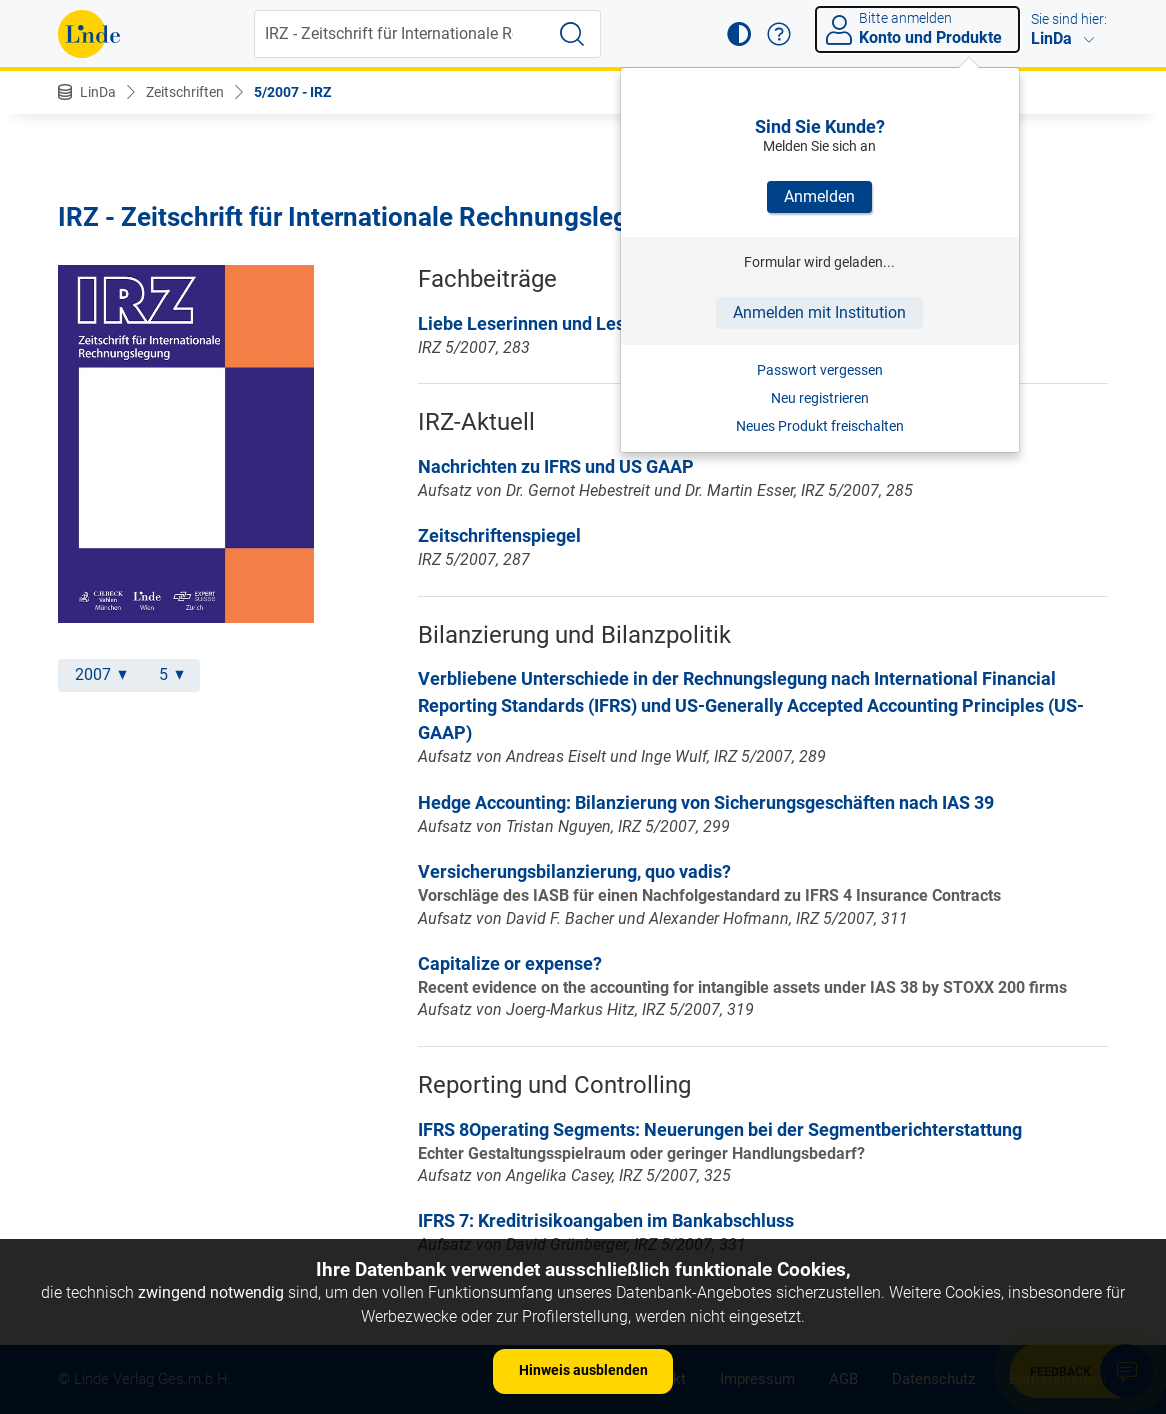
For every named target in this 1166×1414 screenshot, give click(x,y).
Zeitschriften (185, 92)
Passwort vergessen (820, 370)
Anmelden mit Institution (819, 312)
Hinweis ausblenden (583, 1370)
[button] (739, 34)
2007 (101, 674)
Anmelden (819, 196)
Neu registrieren (820, 398)
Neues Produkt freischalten (820, 426)
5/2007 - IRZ (292, 92)
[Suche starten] (572, 34)
